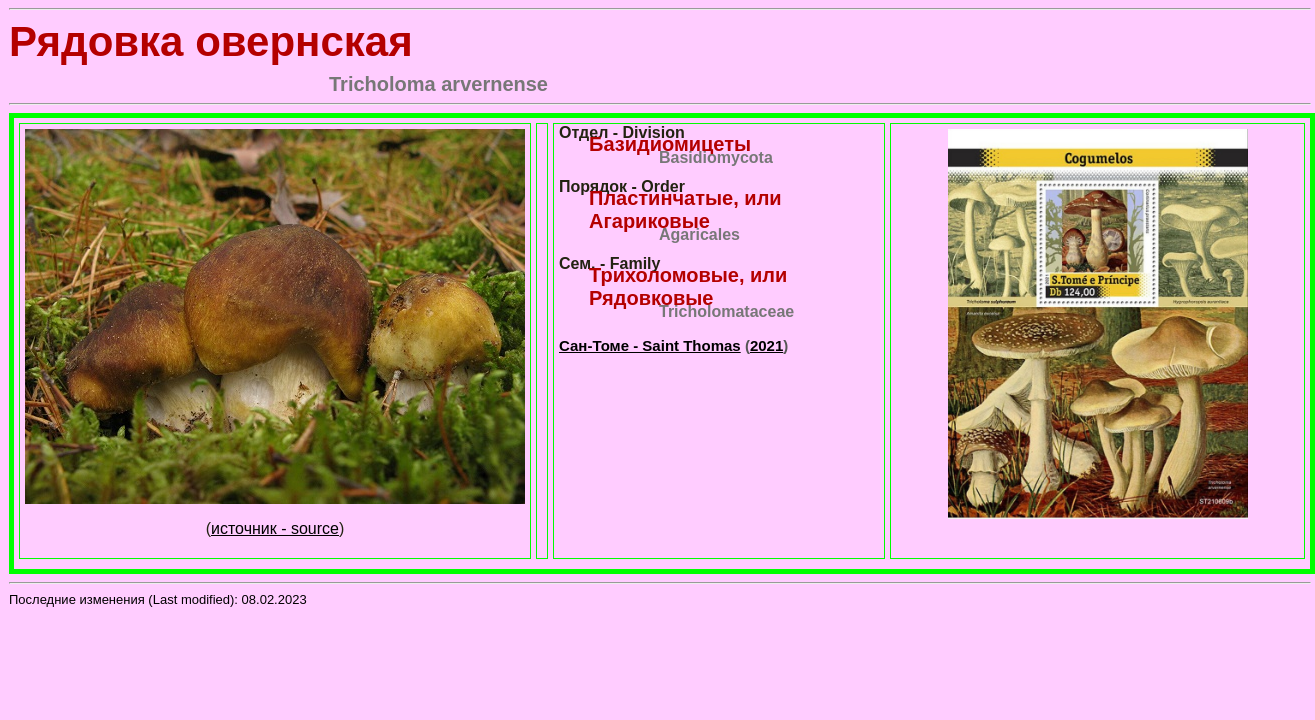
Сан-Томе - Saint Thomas (650, 345)
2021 (766, 345)
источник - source (275, 528)
